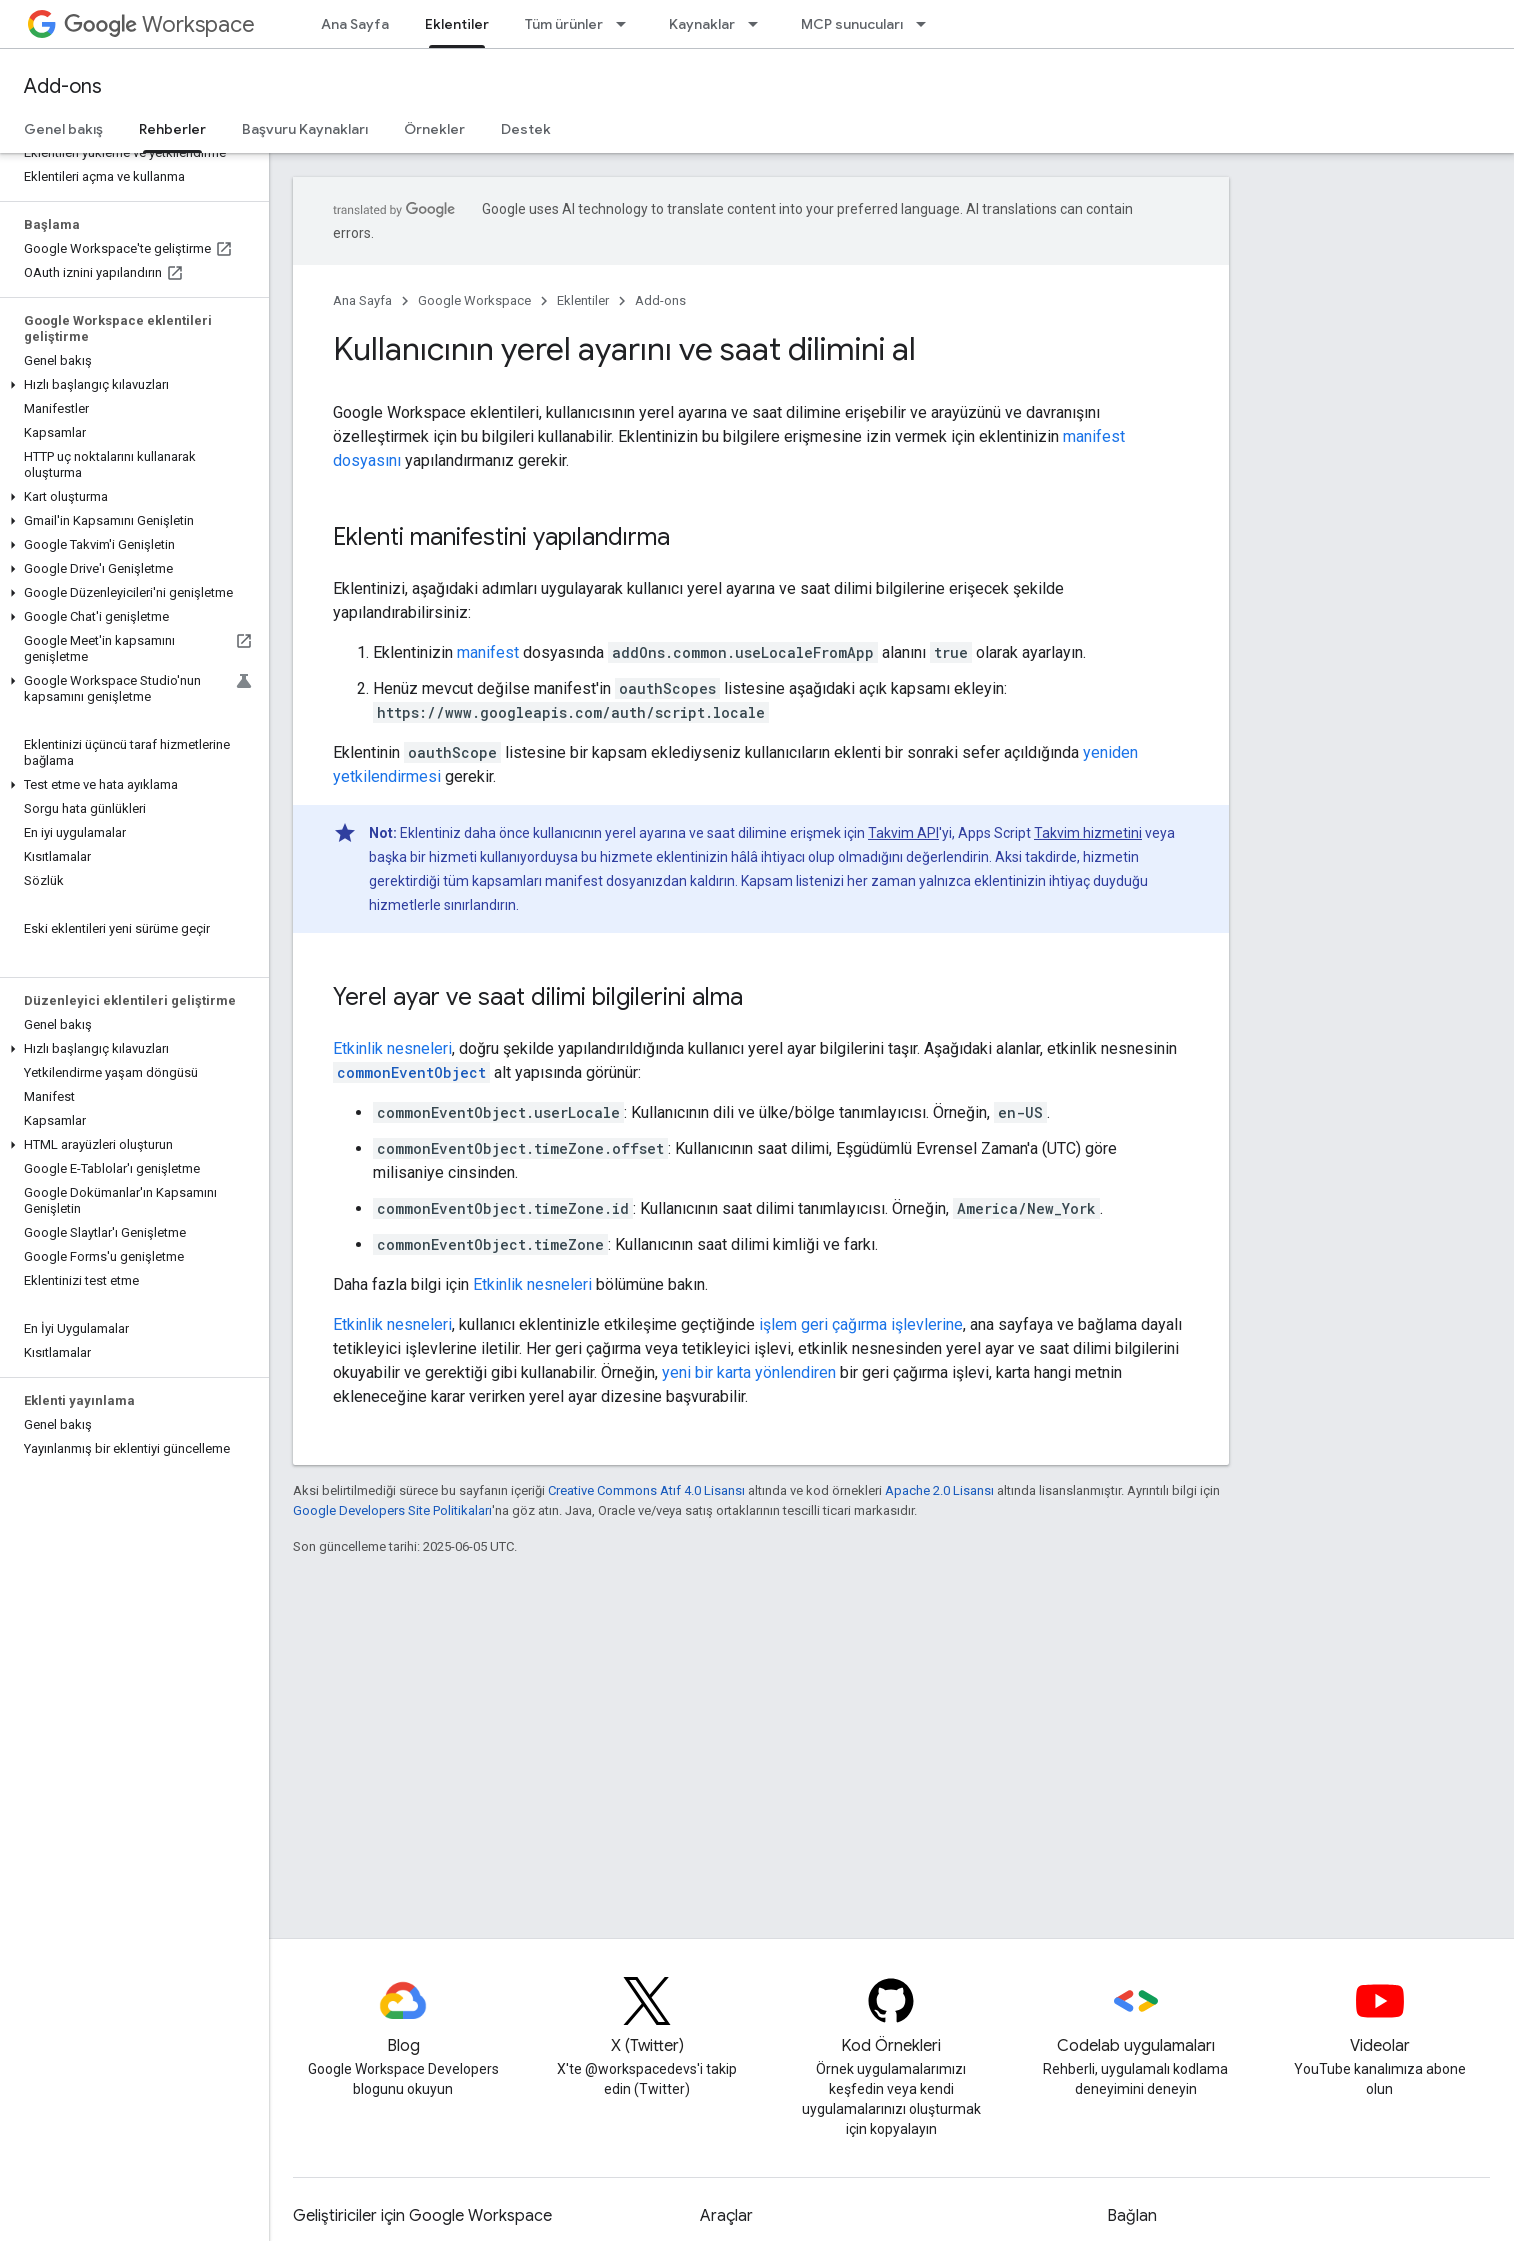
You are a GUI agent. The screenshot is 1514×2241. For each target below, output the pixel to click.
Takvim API (903, 833)
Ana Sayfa (355, 24)
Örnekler (434, 129)
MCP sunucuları (852, 24)
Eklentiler (583, 300)
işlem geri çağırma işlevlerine (861, 1324)
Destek (526, 129)
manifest (488, 652)
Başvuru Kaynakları (305, 129)
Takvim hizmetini (1088, 833)
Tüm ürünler (564, 24)
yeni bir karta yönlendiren (749, 1372)
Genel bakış (63, 129)
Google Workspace (474, 300)
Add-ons (63, 86)
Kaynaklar (702, 24)
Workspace (159, 24)
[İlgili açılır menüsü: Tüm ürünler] (627, 24)
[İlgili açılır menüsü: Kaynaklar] (759, 24)
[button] (130, 385)
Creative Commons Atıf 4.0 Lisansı (646, 1490)
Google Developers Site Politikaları (392, 1510)
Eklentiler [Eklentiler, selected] (457, 24)
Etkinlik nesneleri (392, 1048)
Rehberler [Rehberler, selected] (172, 129)
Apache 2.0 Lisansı (939, 1490)
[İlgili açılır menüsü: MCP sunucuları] (927, 24)
